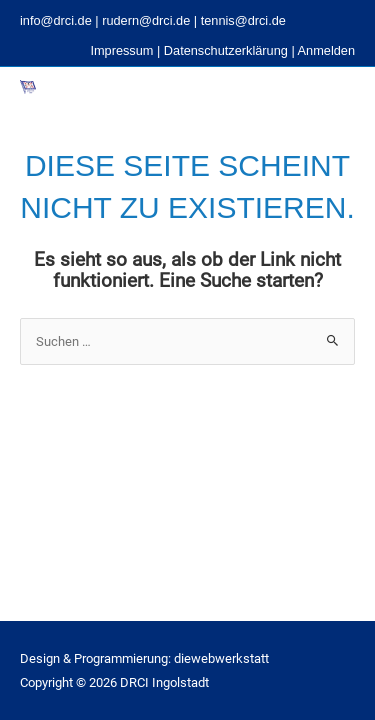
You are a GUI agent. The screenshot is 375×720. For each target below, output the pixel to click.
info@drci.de (56, 20)
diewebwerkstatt (221, 658)
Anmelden (326, 50)
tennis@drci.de (243, 20)
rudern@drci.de (146, 20)
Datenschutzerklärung (226, 50)
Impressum (121, 50)
